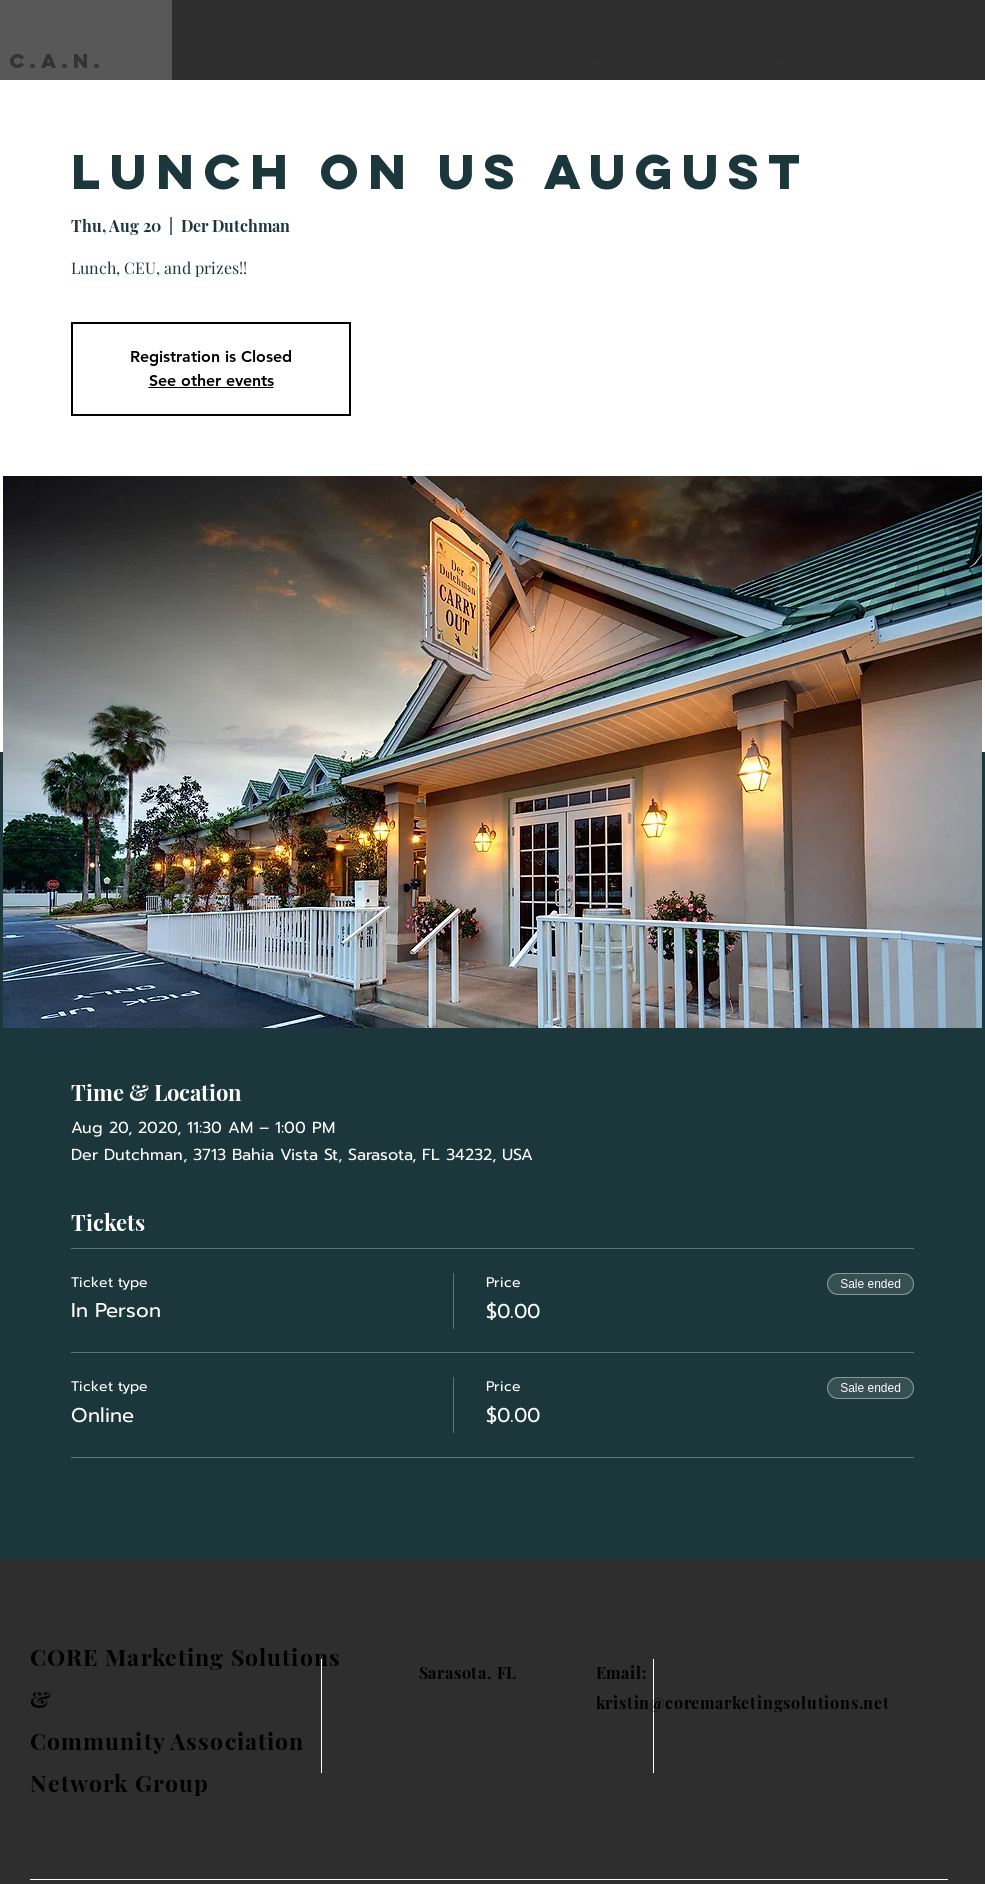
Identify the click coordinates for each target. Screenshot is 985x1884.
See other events (211, 380)
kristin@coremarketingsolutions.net (743, 1702)
